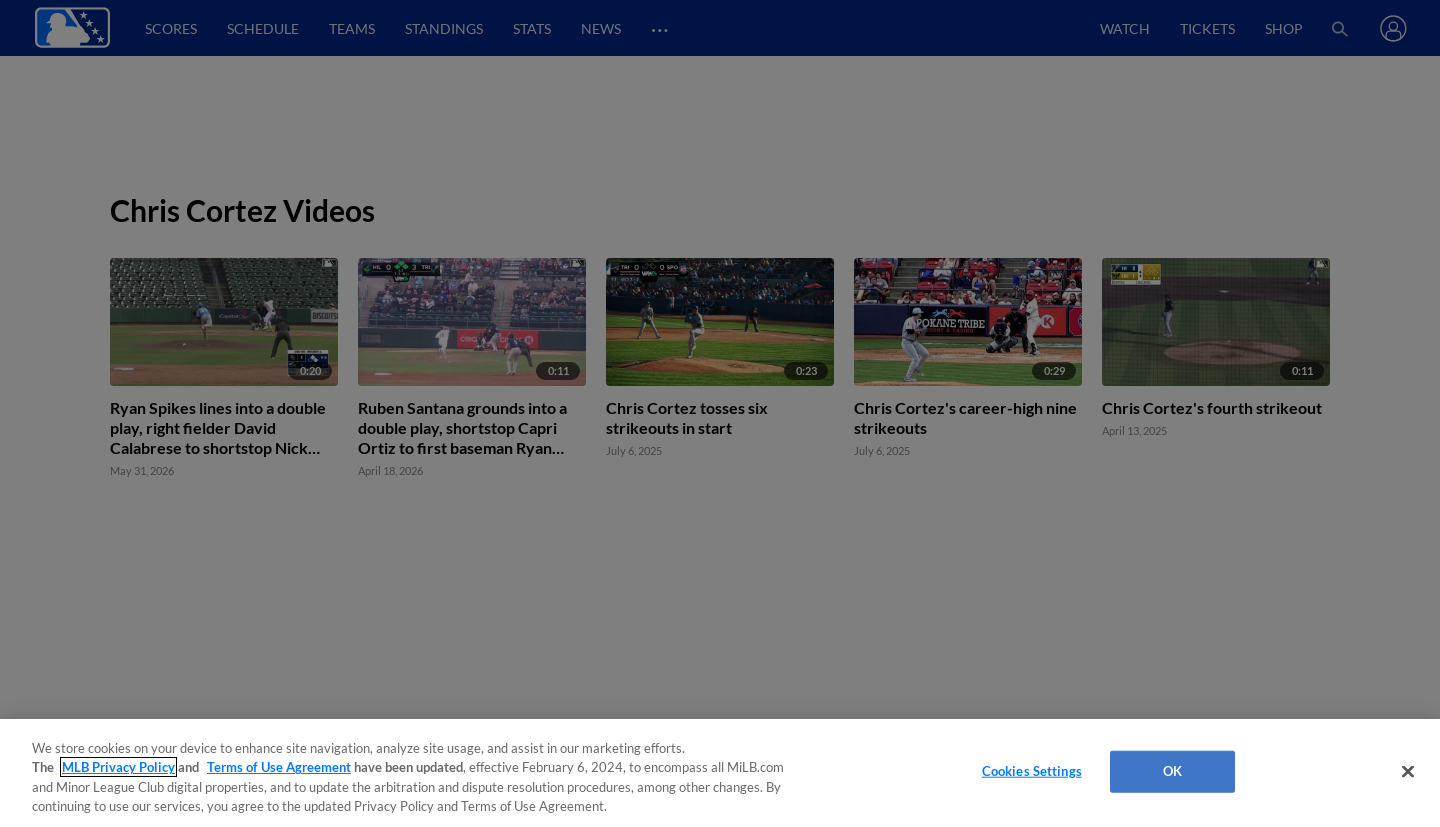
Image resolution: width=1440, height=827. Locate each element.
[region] (720, 773)
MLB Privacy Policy (118, 767)
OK (1172, 771)
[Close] (1408, 771)
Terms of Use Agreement (279, 767)
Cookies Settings (1032, 771)
